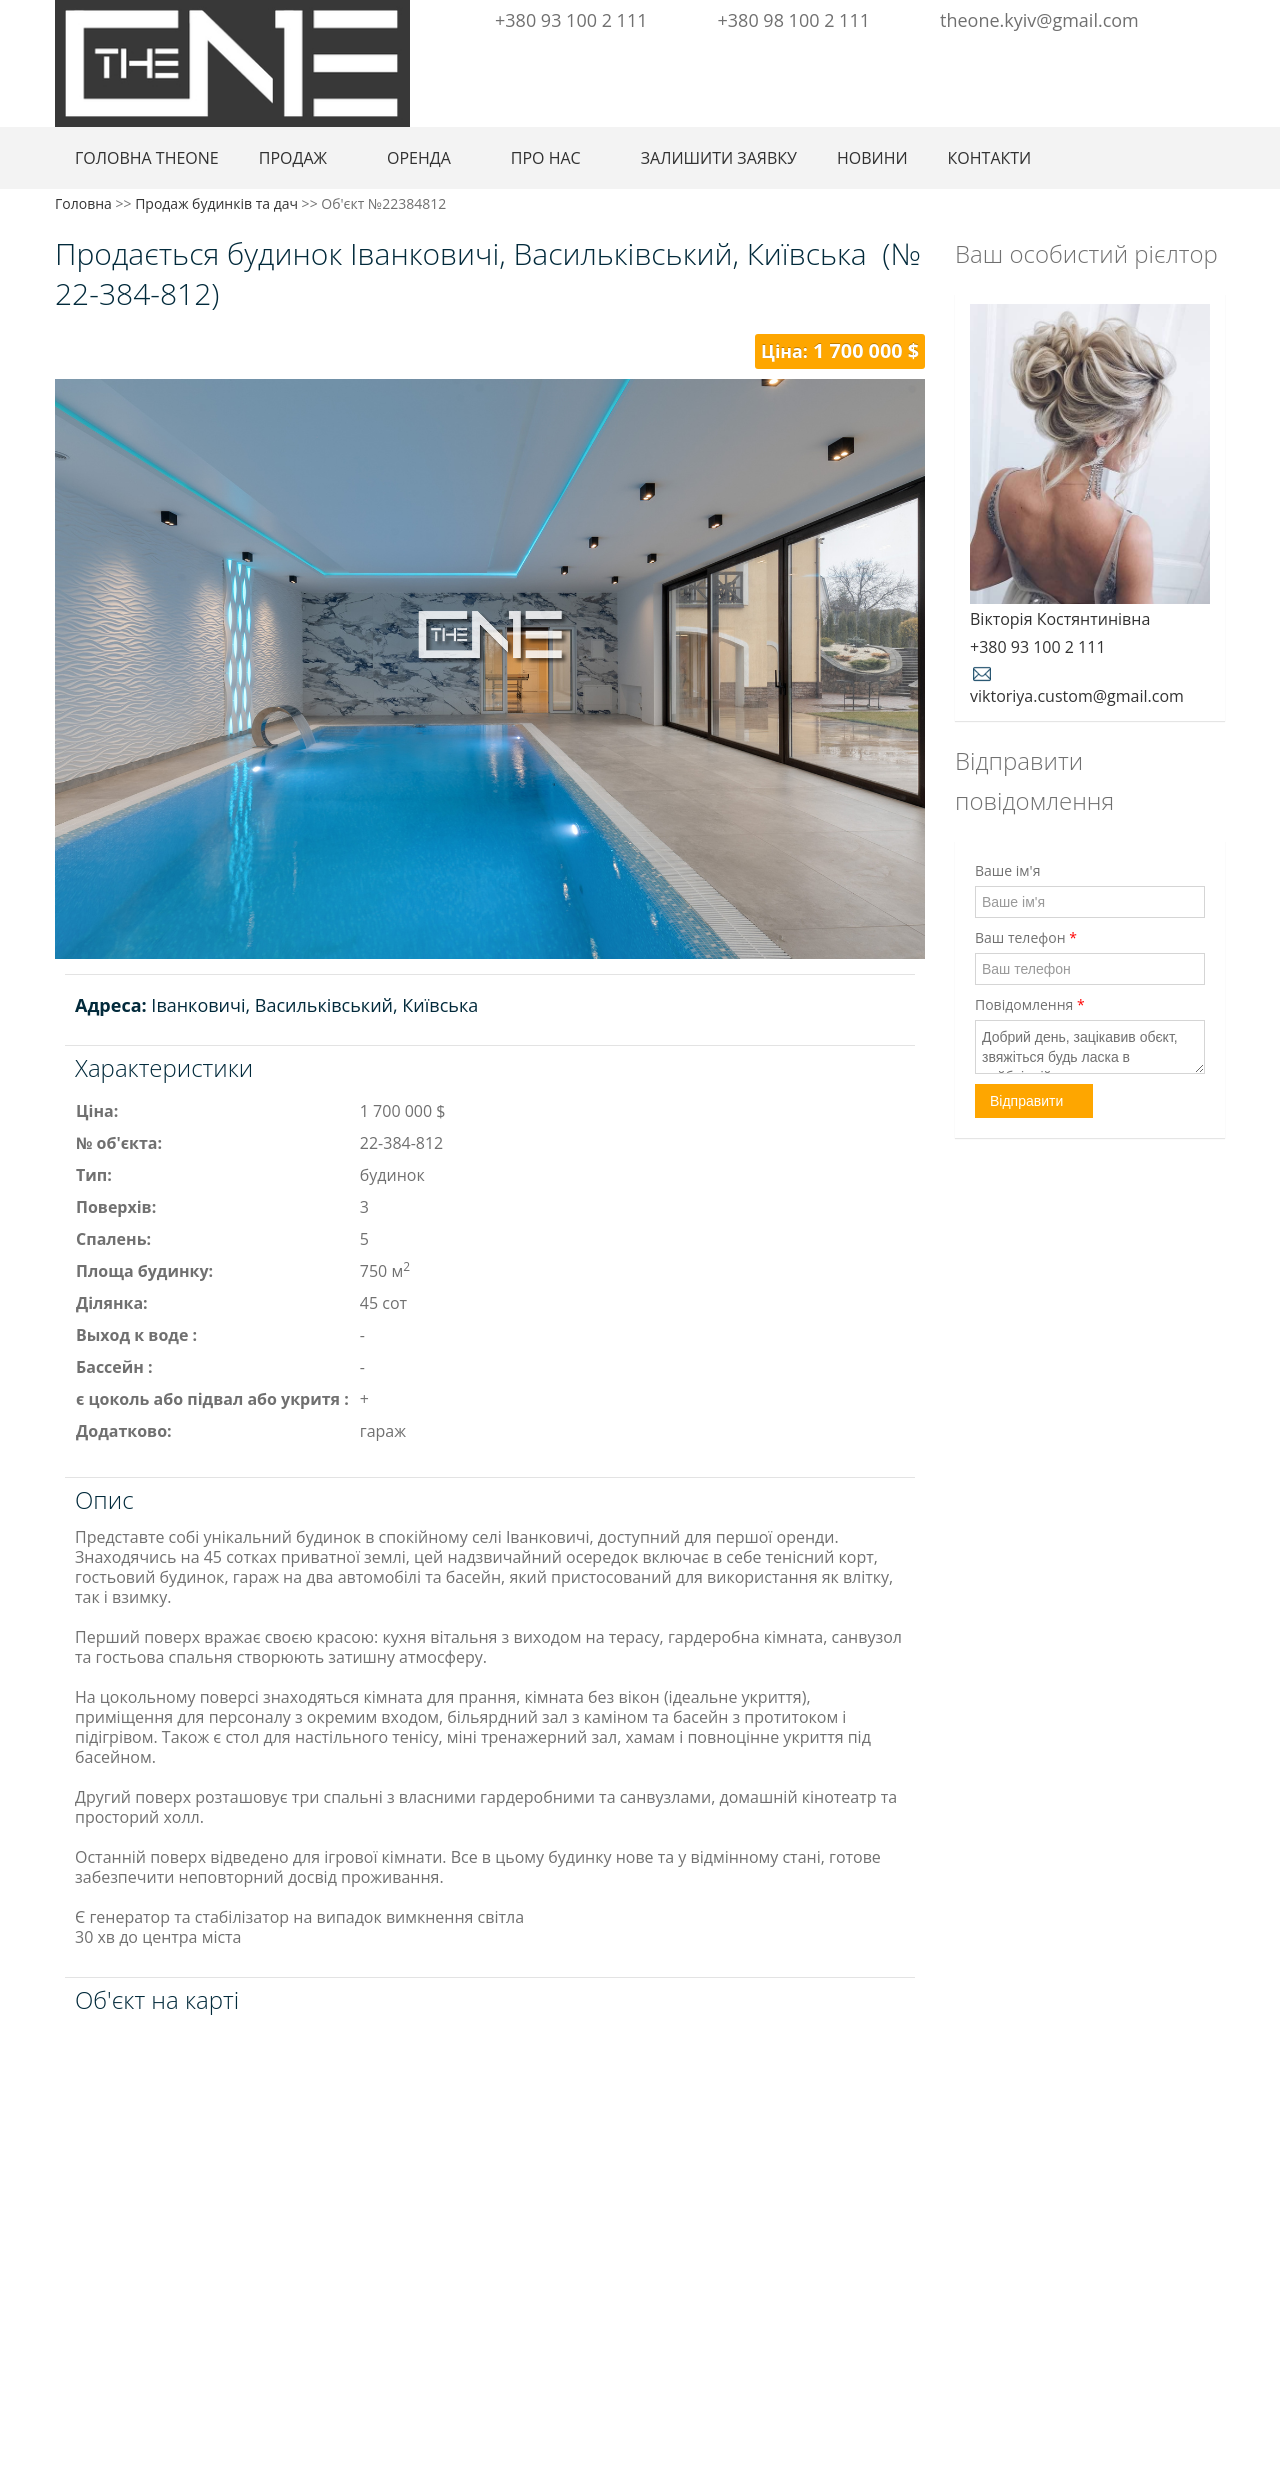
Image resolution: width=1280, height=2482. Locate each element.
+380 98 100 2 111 (794, 20)
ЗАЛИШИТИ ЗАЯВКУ (719, 158)
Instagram (1176, 58)
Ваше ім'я (1007, 870)
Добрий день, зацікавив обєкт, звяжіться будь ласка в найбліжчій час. (1090, 1047)
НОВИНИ (872, 158)
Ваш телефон (1026, 937)
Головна (83, 203)
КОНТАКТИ (990, 158)
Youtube (1209, 58)
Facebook (1148, 58)
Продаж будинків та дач (216, 203)
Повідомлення (1030, 1004)
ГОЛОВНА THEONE (147, 158)
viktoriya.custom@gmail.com (1077, 684)
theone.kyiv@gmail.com (1039, 20)
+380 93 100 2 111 (571, 20)
